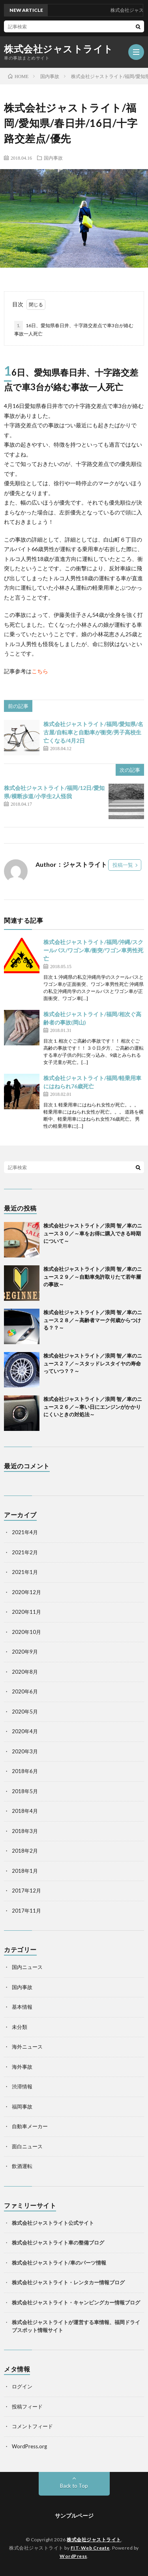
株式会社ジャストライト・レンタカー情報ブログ (68, 2282)
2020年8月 (25, 1672)
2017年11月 (26, 1910)
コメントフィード (32, 2426)
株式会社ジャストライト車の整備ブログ (58, 2242)
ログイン (22, 2386)
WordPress (73, 2556)
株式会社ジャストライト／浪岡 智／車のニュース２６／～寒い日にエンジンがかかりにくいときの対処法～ (92, 1406)
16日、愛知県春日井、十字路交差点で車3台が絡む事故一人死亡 (73, 329)
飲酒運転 (22, 2166)
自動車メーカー (30, 2126)
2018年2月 (25, 1851)
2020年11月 (26, 1612)
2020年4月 (25, 1731)
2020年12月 (26, 1592)
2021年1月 (25, 1572)
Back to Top (74, 2486)
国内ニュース (27, 1967)
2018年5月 (25, 1791)
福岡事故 (22, 2106)
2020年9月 (25, 1651)
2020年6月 (25, 1691)
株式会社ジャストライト (58, 49)
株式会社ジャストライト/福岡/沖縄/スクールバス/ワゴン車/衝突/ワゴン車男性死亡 (93, 950)
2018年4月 (25, 1811)
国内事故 (53, 157)
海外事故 (22, 2067)
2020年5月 (25, 1711)
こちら (40, 671)
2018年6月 (25, 1771)
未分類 (19, 2027)
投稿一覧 (122, 865)
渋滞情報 (22, 2086)
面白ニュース (27, 2146)
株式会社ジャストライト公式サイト (53, 2223)
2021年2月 (25, 1552)
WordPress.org (29, 2446)
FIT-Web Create (90, 2548)
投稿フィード (27, 2406)
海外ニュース (27, 2046)
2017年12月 (26, 1890)
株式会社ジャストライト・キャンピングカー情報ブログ (76, 2302)
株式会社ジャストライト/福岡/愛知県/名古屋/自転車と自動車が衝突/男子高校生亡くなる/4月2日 (93, 732)
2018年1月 (25, 1871)
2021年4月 (25, 1532)
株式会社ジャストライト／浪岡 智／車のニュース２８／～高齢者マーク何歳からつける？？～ (92, 1320)
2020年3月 (25, 1751)
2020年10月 (26, 1632)
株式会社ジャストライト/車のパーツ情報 (59, 2262)
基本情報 (22, 2007)
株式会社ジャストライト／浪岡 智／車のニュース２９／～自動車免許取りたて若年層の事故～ (92, 1276)
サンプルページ (74, 2515)
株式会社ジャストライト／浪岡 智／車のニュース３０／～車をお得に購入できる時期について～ (92, 1233)
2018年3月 (25, 1831)
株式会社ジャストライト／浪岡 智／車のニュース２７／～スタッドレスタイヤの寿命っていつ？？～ (92, 1363)
